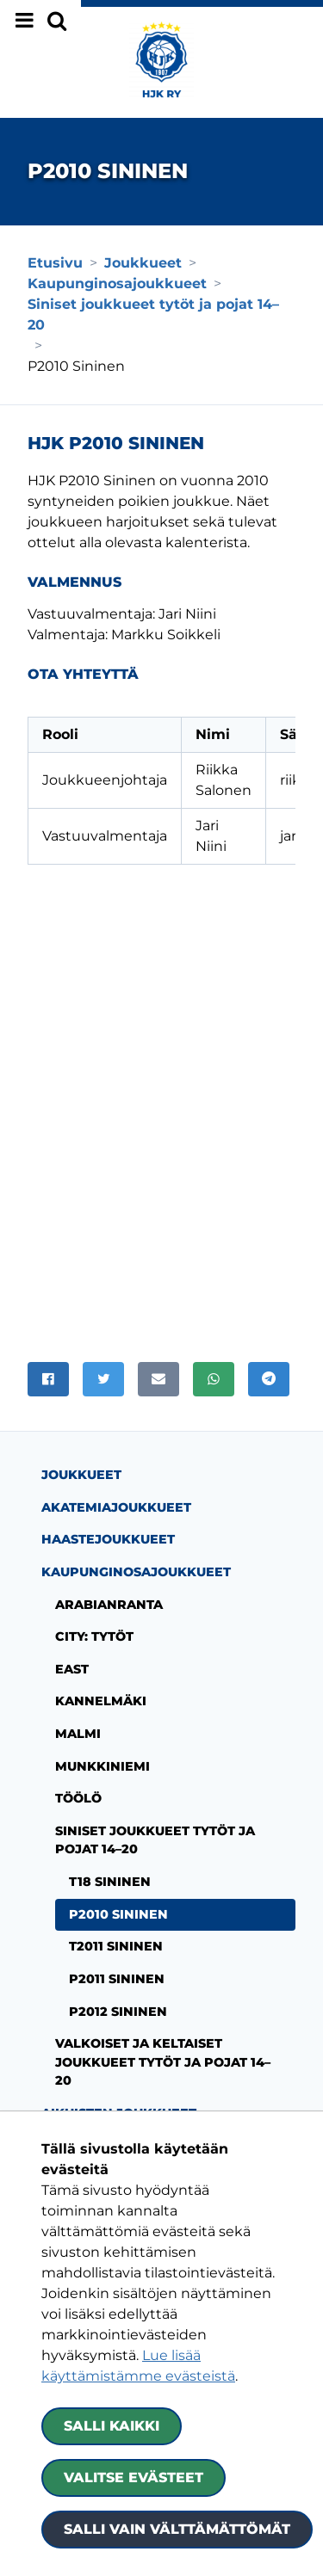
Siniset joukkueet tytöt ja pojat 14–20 (155, 1810)
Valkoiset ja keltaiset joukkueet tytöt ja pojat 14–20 (162, 2032)
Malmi (78, 1703)
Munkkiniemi (102, 1736)
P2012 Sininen (118, 1981)
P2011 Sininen (117, 1949)
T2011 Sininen (116, 1916)
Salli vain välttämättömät (177, 2529)
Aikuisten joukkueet (118, 2083)
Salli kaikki (111, 2426)
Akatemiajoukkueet (116, 1477)
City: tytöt (94, 1606)
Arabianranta (109, 1574)
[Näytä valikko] (40, 20)
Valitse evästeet (133, 2477)
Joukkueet (81, 1444)
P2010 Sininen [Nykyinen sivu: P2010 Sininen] (118, 1884)
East (72, 1639)
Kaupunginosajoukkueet (136, 1542)
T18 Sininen (110, 1851)
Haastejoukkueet (108, 1509)
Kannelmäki (100, 1671)
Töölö (78, 1768)
